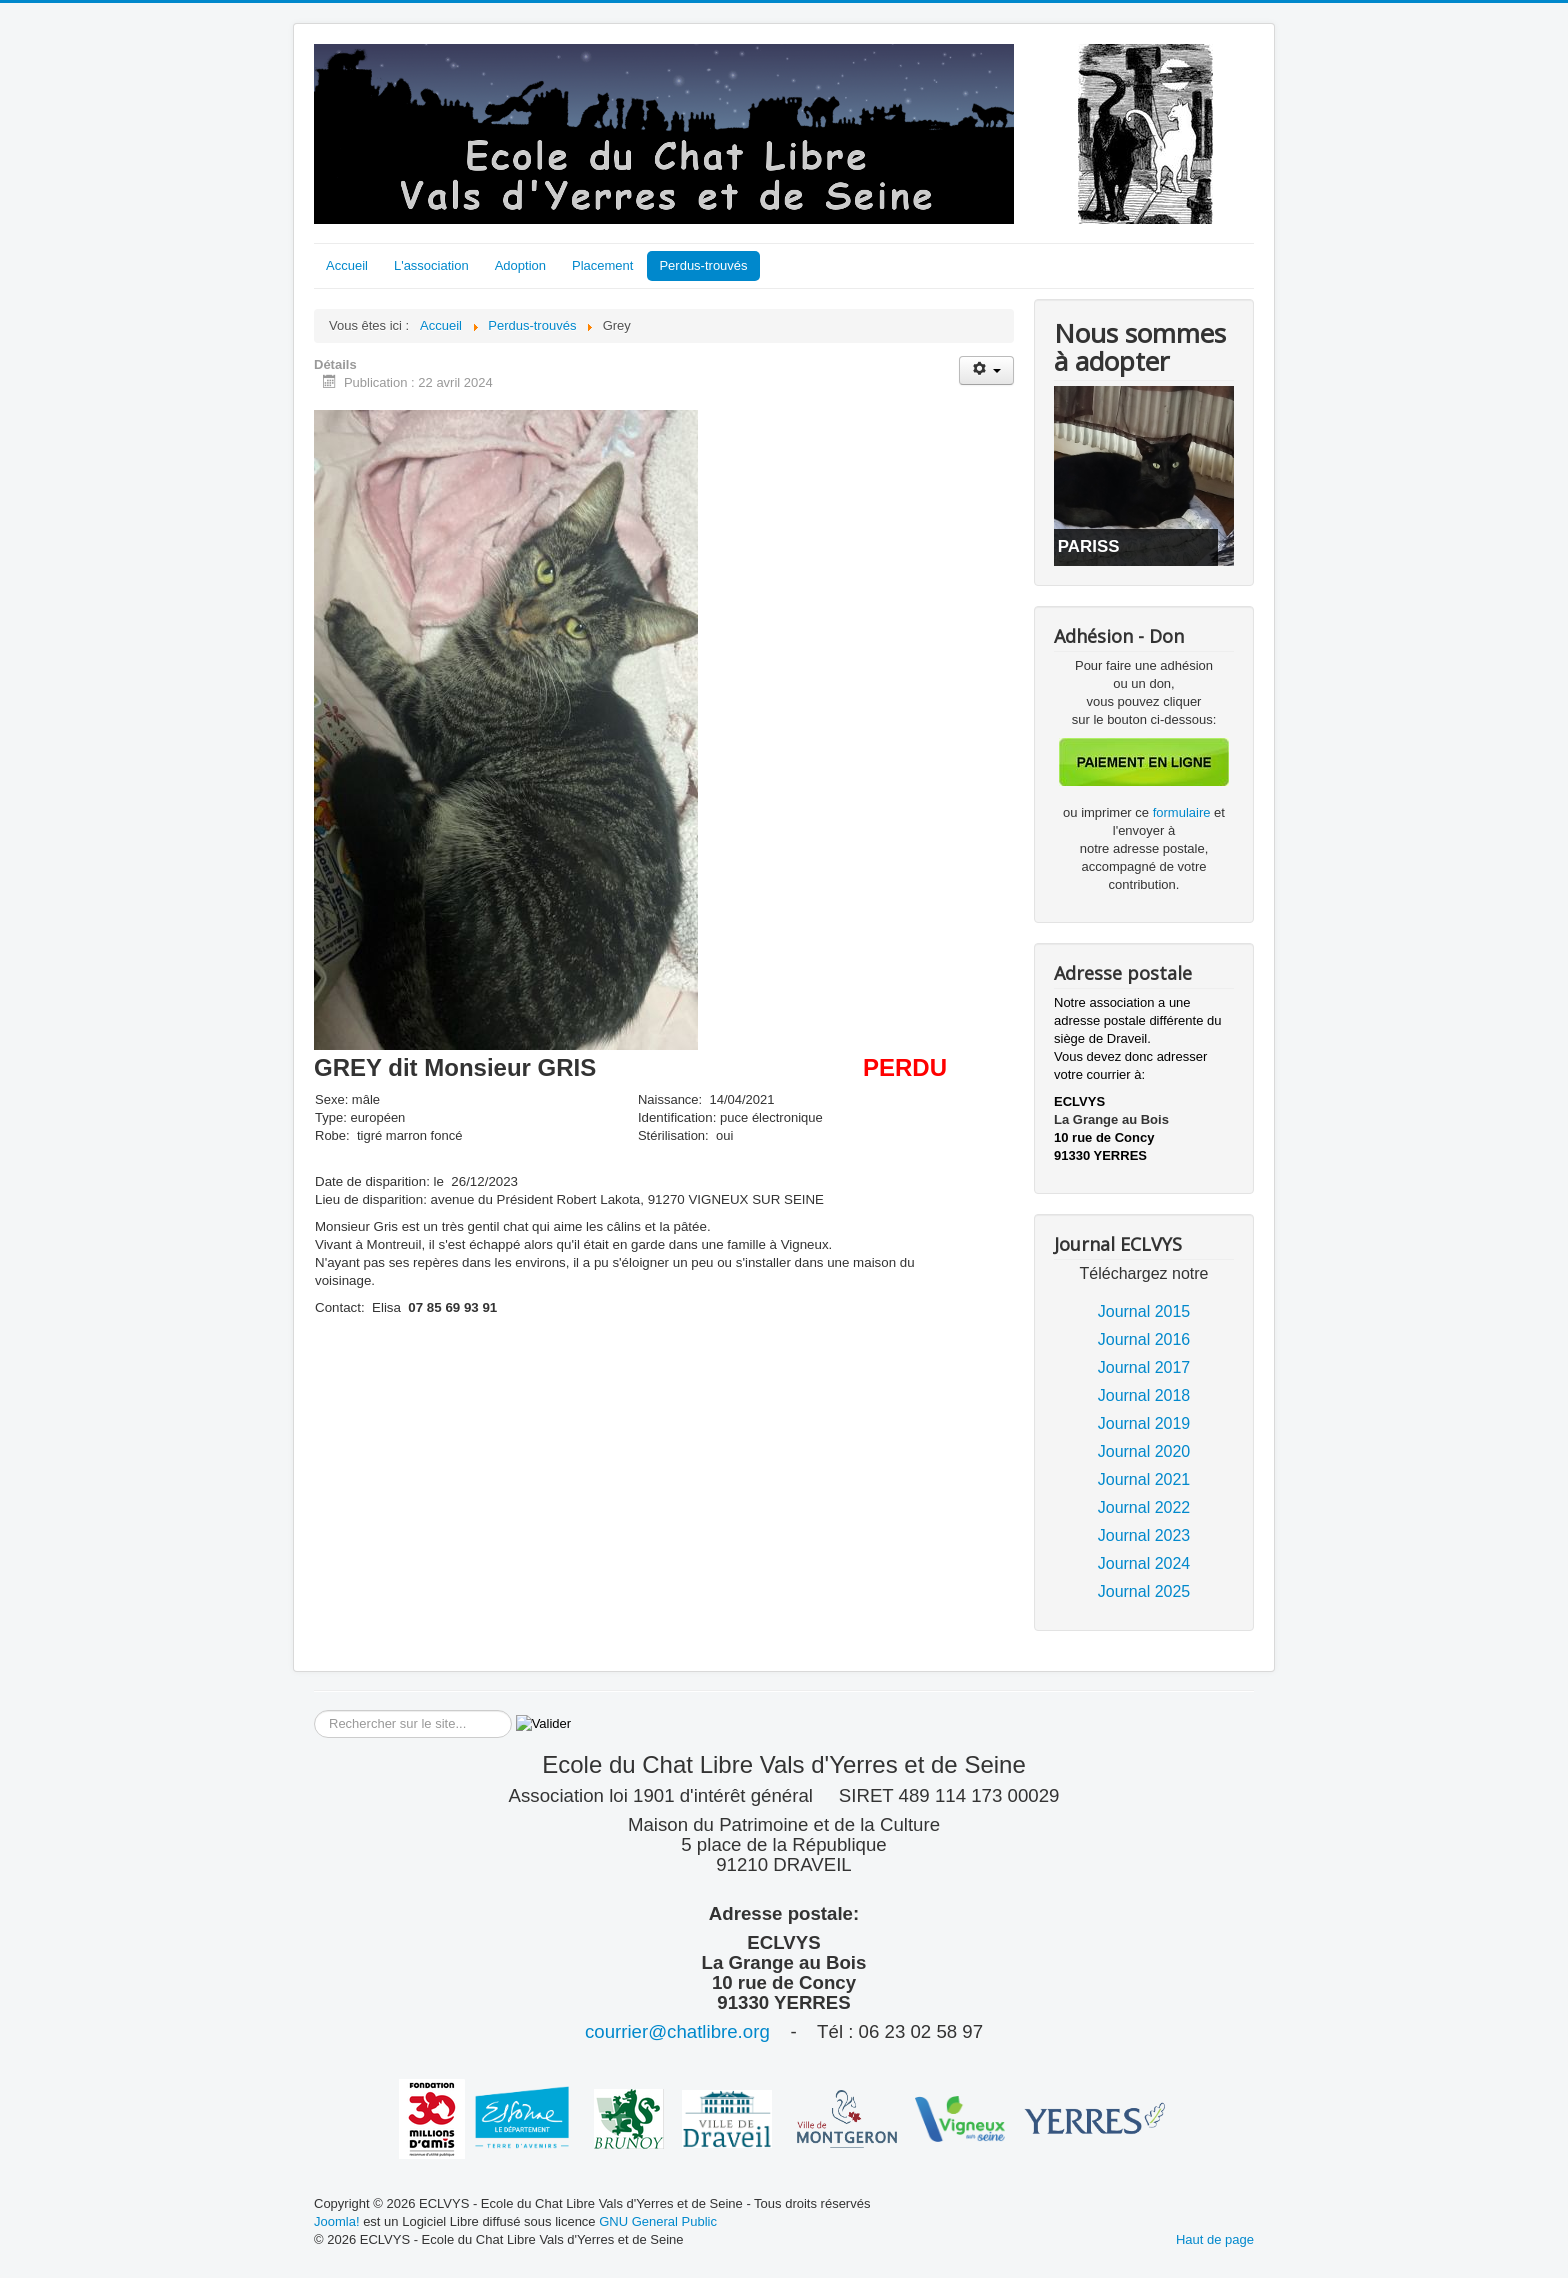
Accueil (347, 265)
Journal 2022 (1144, 1507)
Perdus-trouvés (703, 265)
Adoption (520, 265)
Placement (602, 265)
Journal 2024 (1144, 1563)
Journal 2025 (1144, 1591)
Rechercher (314, 1710)
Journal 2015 (1144, 1311)
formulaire (1183, 812)
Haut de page (1215, 2239)
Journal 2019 (1144, 1423)
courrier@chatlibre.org (677, 2031)
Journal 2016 (1144, 1339)
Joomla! (337, 2221)
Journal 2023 (1144, 1535)
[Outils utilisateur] (986, 370)
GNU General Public (658, 2221)
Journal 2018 (1144, 1395)
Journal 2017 (1144, 1367)
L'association (431, 265)
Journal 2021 (1144, 1479)
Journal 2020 (1144, 1451)
